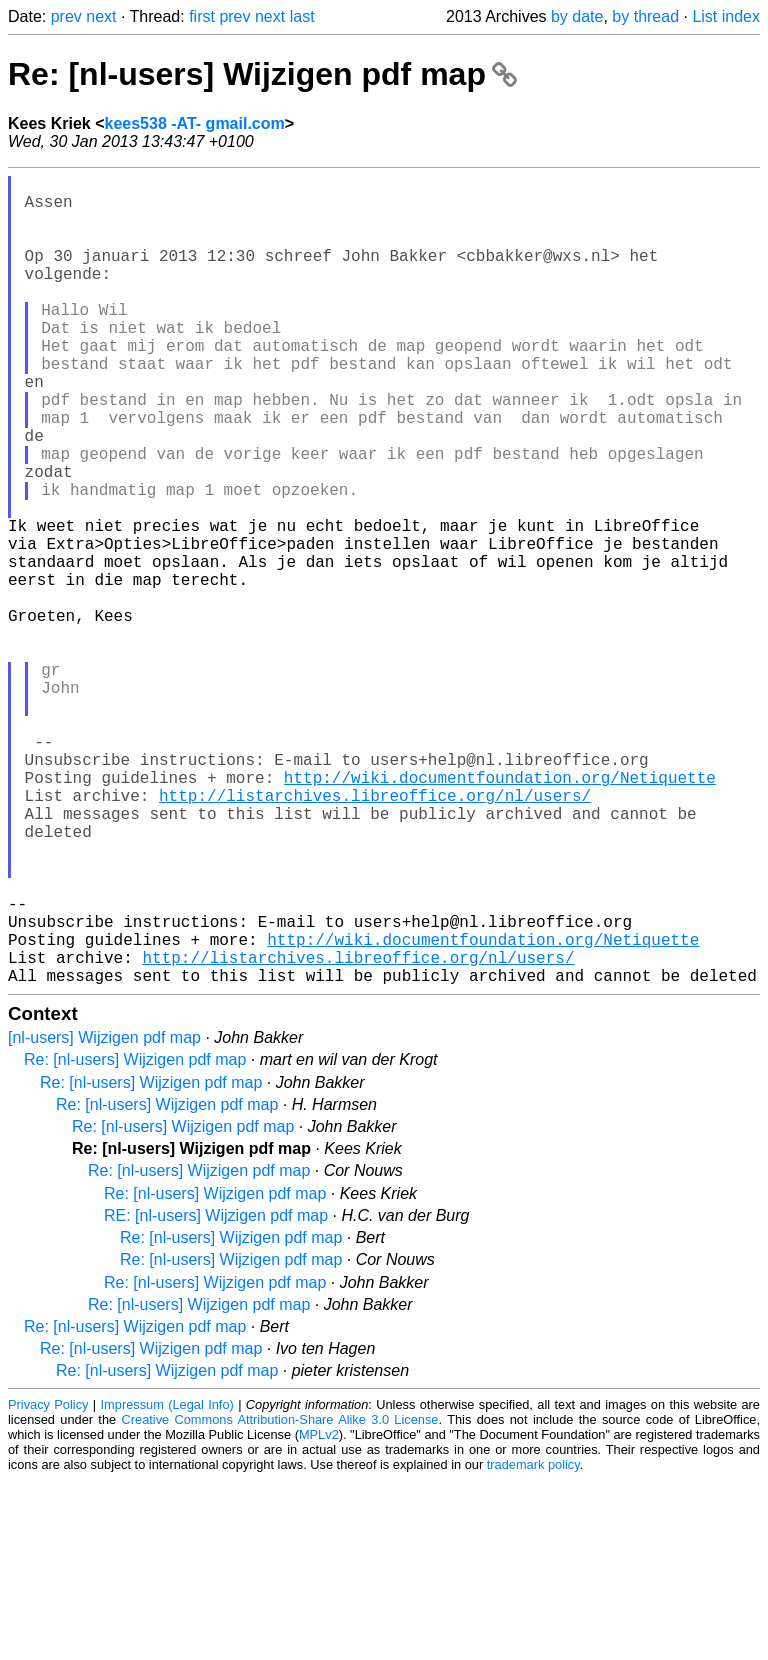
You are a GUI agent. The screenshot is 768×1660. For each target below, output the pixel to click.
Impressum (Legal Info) (167, 1584)
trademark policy (533, 1644)
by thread (645, 16)
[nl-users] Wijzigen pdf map (104, 1217)
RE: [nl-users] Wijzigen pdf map (216, 1395)
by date (577, 16)
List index (726, 16)
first (202, 16)
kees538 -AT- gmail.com (195, 123)
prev (66, 16)
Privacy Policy (48, 1584)
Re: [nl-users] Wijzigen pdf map (262, 74)
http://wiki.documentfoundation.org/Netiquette (500, 913)
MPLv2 (319, 1614)
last (302, 16)
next (101, 16)
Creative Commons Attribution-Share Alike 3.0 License (280, 1599)
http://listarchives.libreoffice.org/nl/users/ (375, 935)
